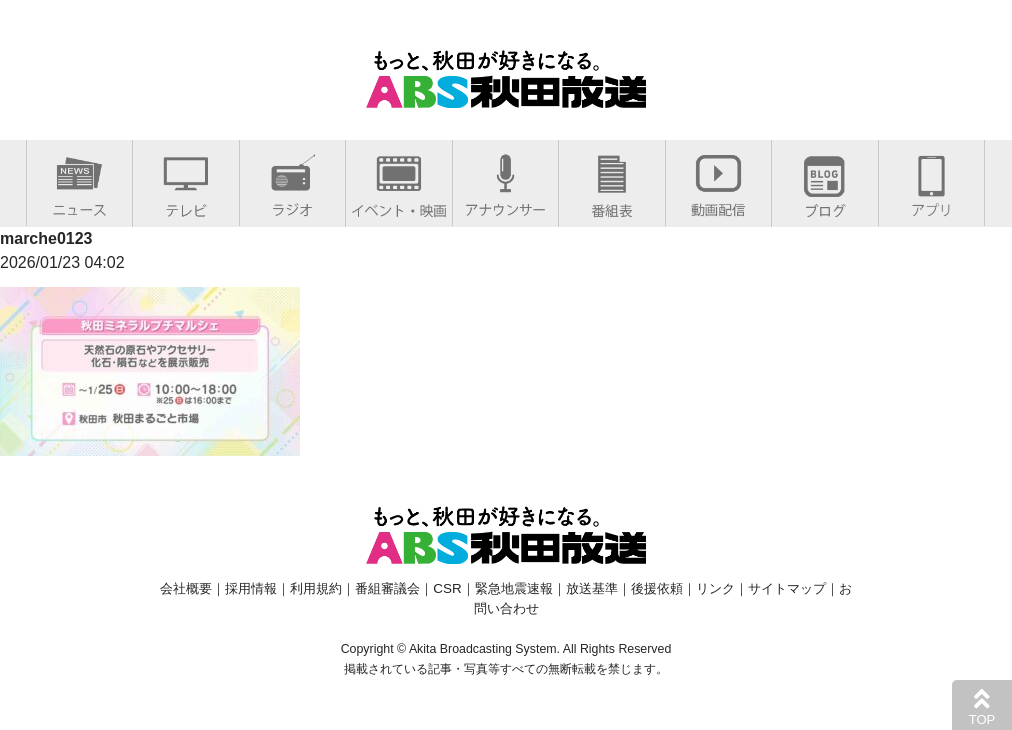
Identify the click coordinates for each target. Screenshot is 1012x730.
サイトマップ (787, 588)
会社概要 (186, 588)
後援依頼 (657, 588)
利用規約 (316, 588)
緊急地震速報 (514, 588)
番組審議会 (387, 588)
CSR (447, 588)
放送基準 (592, 588)
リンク (715, 588)
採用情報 (251, 588)
